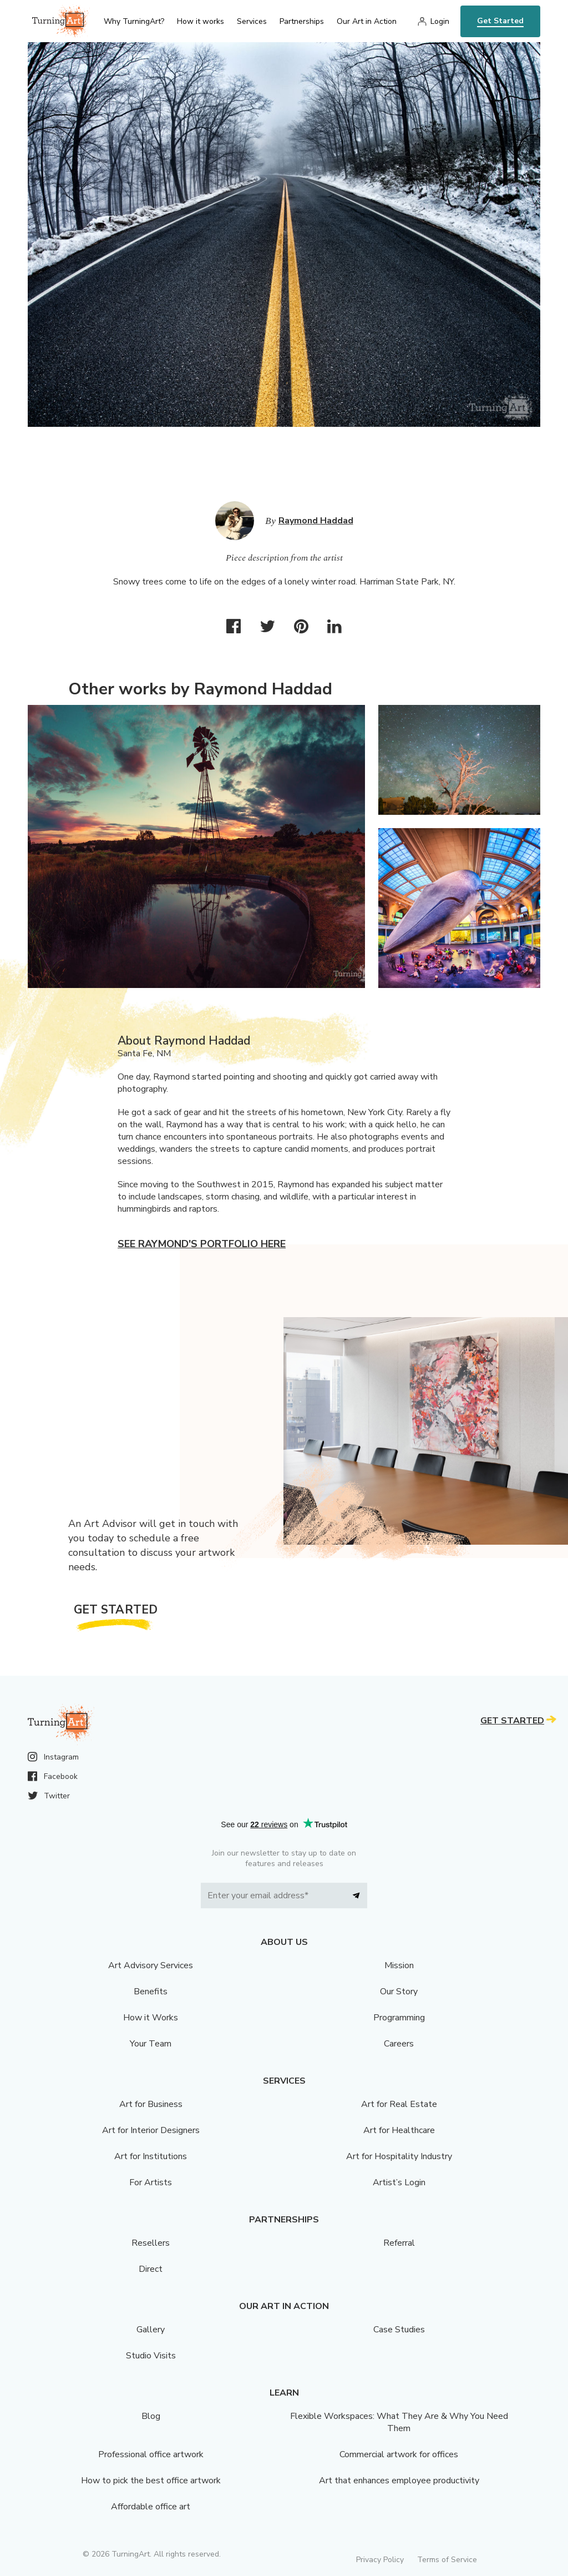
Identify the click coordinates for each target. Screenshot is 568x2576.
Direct (151, 2269)
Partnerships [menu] (302, 21)
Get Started (500, 21)
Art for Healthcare (399, 2130)
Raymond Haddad (315, 521)
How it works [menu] (200, 21)
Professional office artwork (151, 2454)
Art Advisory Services (150, 1965)
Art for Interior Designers (151, 2130)
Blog (150, 2416)
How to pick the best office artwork (151, 2480)
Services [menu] (252, 21)
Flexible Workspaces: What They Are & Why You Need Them (399, 2422)
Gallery (150, 2329)
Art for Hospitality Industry (399, 2156)
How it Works (150, 2018)
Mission (399, 1965)
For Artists (150, 2182)
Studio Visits (151, 2356)
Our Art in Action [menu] (367, 21)
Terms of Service (447, 2559)
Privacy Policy (380, 2559)
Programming (399, 2018)
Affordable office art (150, 2507)
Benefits (151, 1991)
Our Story (399, 1991)
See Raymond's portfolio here (202, 1244)
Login (439, 21)
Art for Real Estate (399, 2104)
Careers (399, 2044)
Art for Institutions (150, 2156)
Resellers (150, 2243)
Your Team (150, 2044)
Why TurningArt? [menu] (134, 21)
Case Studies (399, 2329)
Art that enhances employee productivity (399, 2480)
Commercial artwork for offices (398, 2454)
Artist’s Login (399, 2182)
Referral (399, 2243)
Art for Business (150, 2104)
